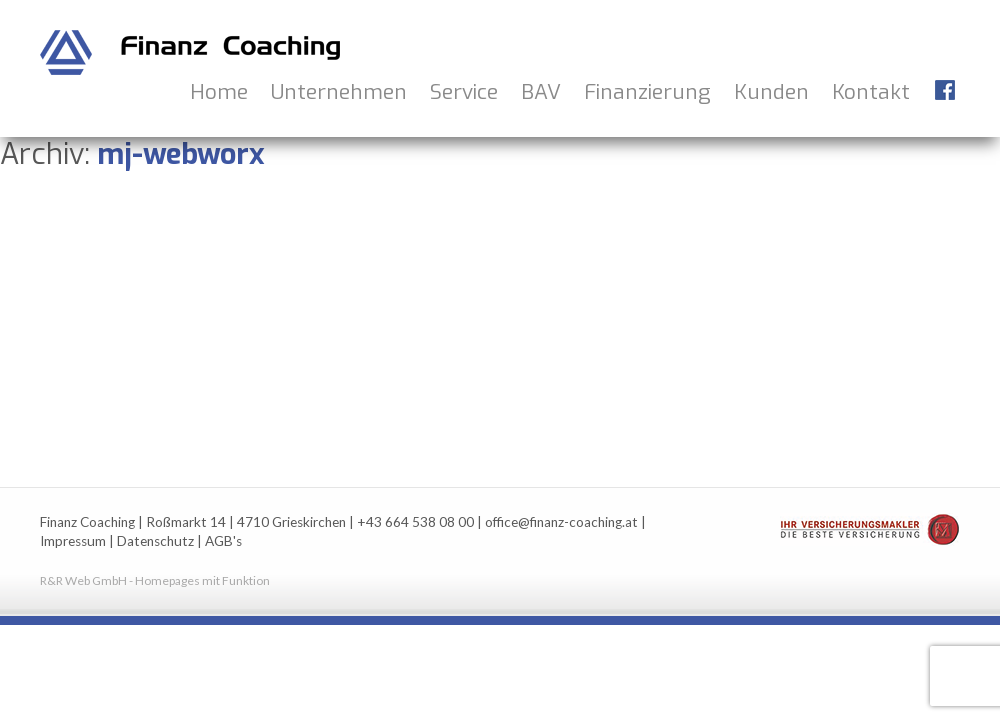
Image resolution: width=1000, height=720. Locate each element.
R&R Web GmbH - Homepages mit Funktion (155, 580)
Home (219, 92)
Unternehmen (339, 92)
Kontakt (871, 92)
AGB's (223, 541)
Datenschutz (155, 541)
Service (464, 92)
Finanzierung (647, 92)
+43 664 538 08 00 (415, 522)
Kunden (771, 92)
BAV (541, 92)
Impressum (73, 541)
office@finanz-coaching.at (561, 522)
